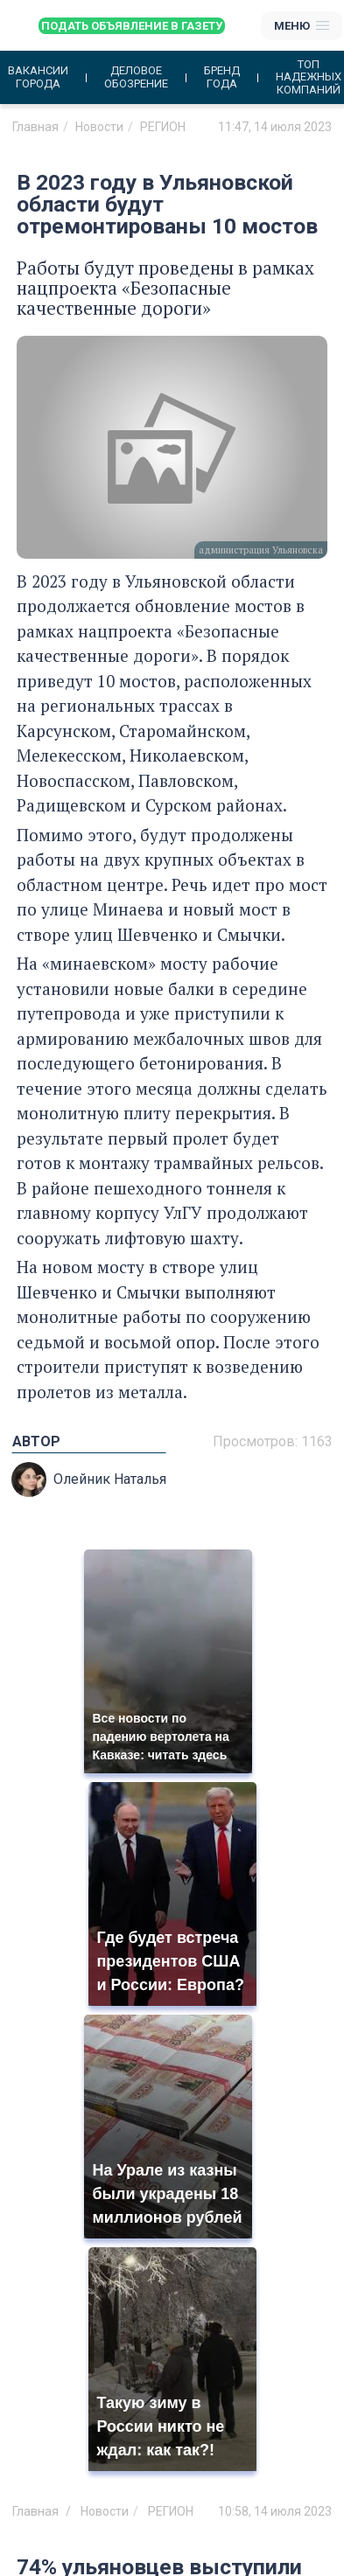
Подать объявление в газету (131, 25)
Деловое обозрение (136, 77)
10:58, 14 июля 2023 (275, 2511)
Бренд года (222, 77)
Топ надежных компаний (308, 77)
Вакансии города (38, 77)
